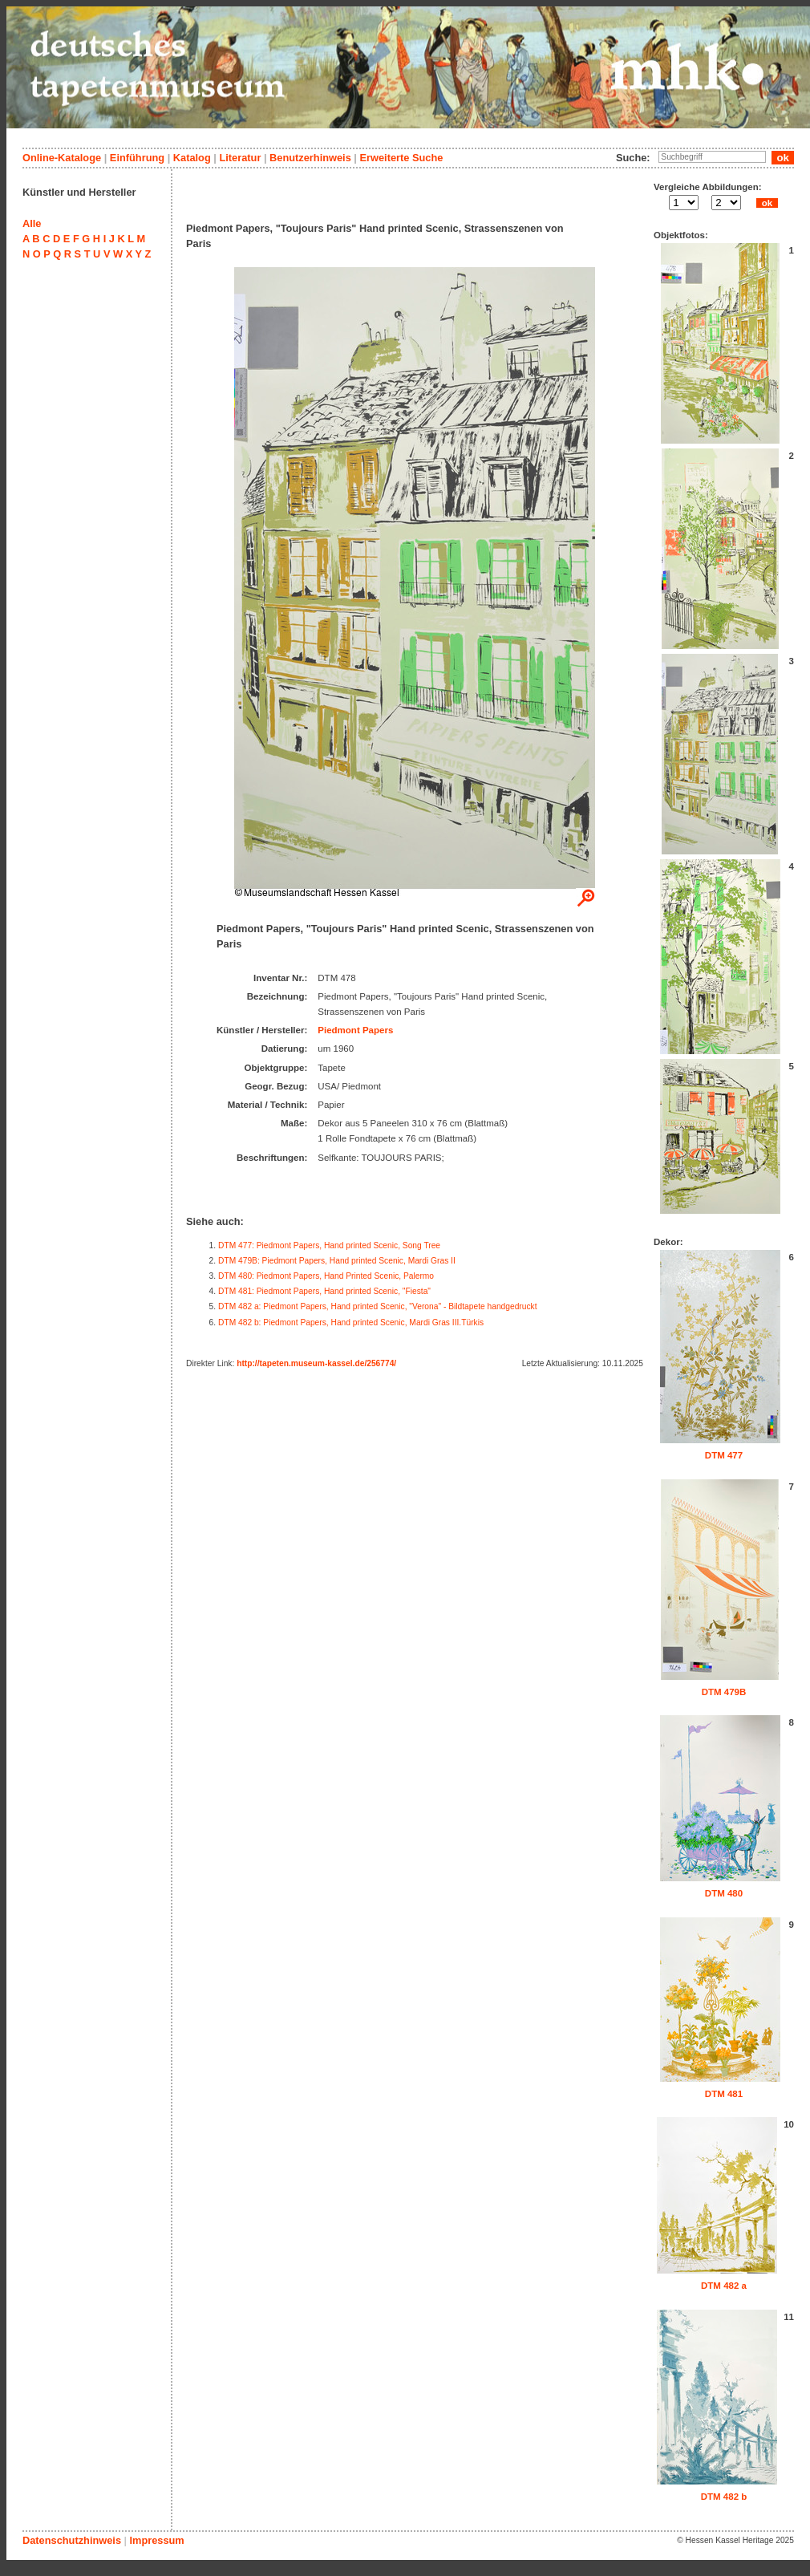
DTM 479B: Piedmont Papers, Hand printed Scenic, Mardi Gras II (337, 1260)
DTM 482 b (724, 2496)
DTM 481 (724, 2094)
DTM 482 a (724, 2285)
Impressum (156, 2540)
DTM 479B (724, 1692)
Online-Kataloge (61, 158)
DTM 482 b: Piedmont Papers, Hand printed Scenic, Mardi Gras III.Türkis (351, 1322)
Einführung (137, 158)
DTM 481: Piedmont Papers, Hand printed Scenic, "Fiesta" (324, 1291)
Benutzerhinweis (310, 158)
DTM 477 (724, 1455)
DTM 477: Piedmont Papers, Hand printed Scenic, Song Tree (329, 1245)
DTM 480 (724, 1893)
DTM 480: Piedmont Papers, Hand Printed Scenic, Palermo (326, 1276)
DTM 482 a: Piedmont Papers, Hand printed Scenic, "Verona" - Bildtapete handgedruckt (377, 1306)
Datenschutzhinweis (71, 2540)
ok (766, 203)
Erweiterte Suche (401, 158)
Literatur (240, 158)
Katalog (192, 158)
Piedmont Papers (355, 1030)
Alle (31, 223)
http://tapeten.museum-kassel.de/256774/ (316, 1363)
